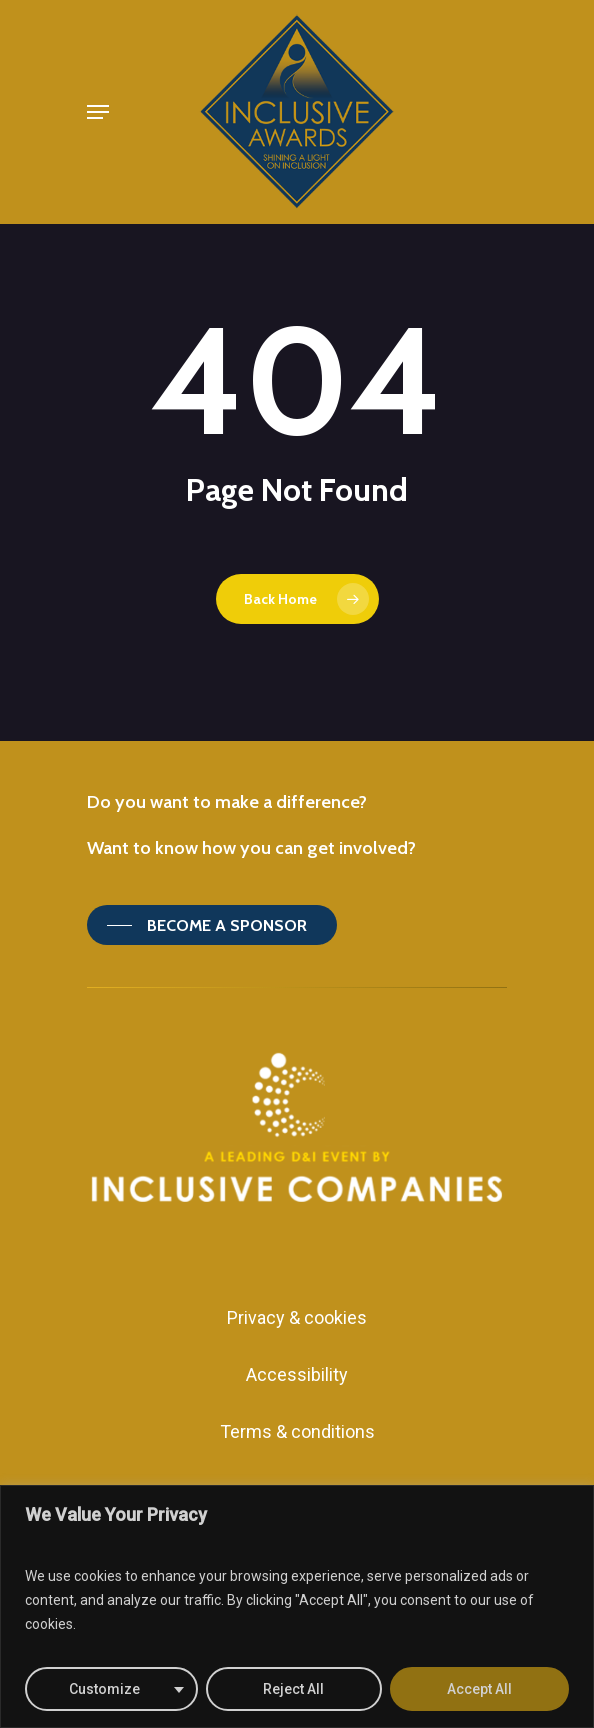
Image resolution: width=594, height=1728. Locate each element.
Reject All (293, 1689)
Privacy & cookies (297, 1317)
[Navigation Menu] (98, 112)
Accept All (479, 1689)
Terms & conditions (297, 1431)
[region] (297, 1606)
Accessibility (297, 1374)
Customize (104, 1689)
